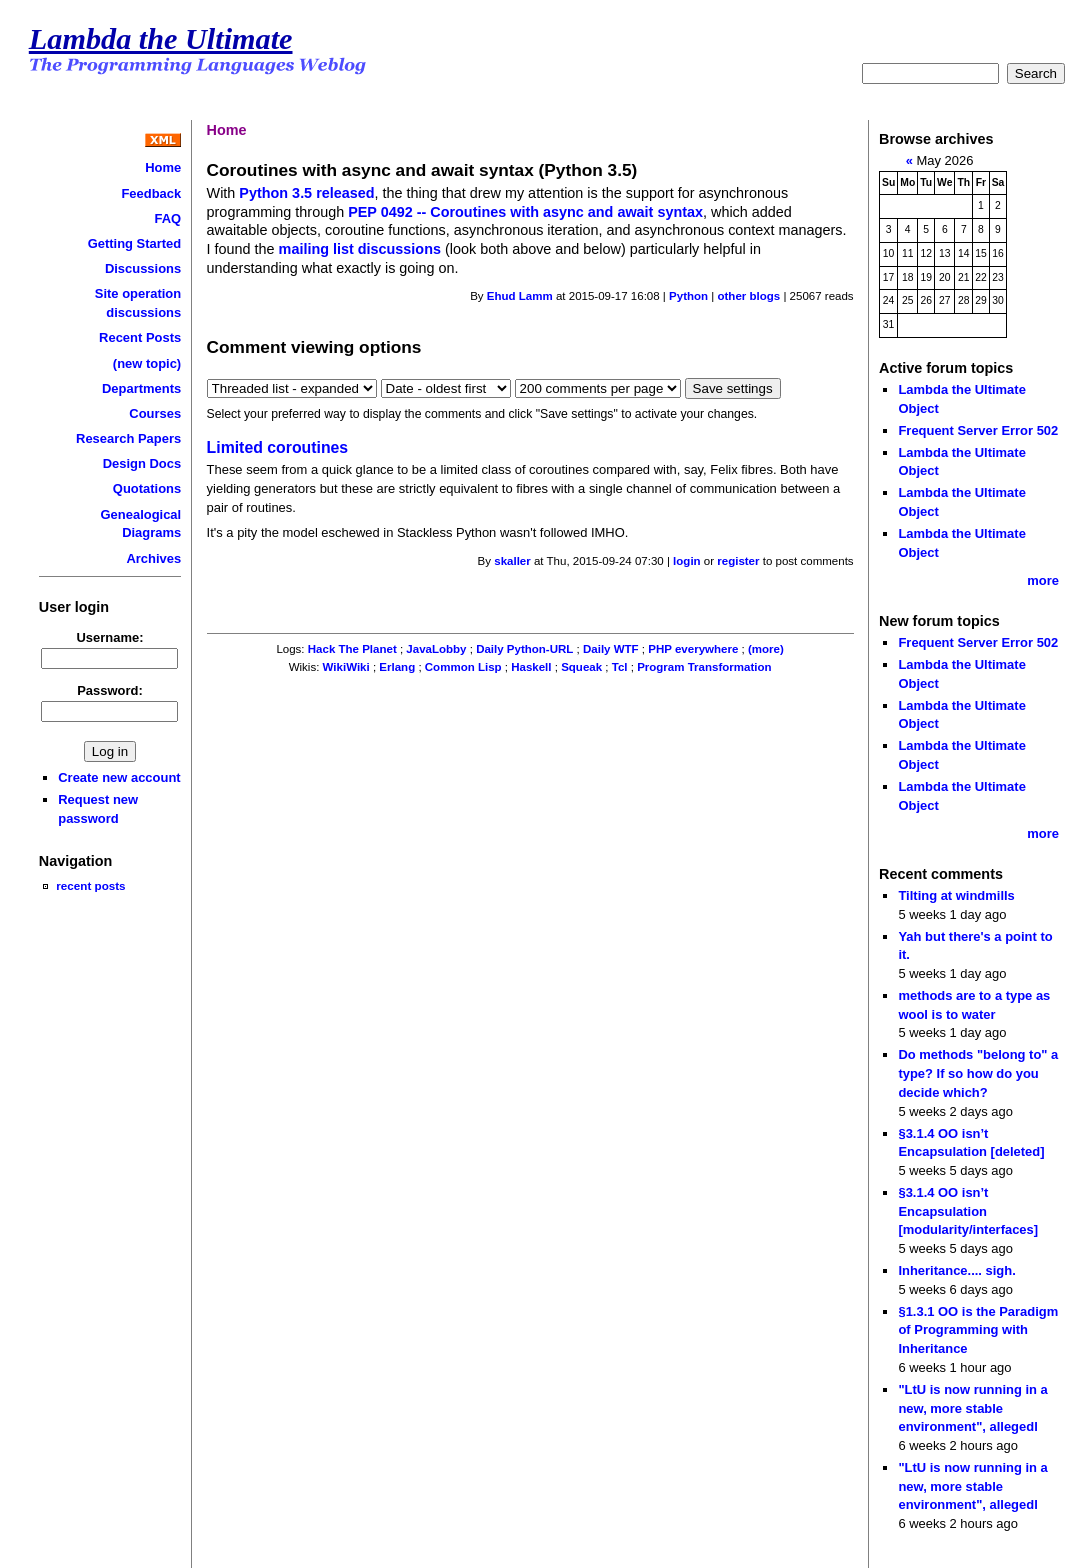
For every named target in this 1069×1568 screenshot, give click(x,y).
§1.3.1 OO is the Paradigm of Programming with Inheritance (978, 1330)
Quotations (147, 488)
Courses (155, 413)
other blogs (748, 296)
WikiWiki (346, 667)
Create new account (119, 777)
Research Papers (128, 438)
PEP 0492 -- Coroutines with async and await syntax (525, 212)
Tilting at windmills (956, 895)
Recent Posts (140, 337)
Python (688, 296)
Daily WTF (611, 649)
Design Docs (142, 463)
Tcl (620, 667)
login (687, 561)
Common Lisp (463, 667)
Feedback (151, 193)
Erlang (397, 667)
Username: (110, 637)
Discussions (143, 268)
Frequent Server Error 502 (978, 430)
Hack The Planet (352, 649)
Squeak (581, 667)
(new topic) (147, 363)
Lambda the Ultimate (161, 39)
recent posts (90, 885)
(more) (766, 649)
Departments (141, 388)
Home (163, 167)
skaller (512, 561)
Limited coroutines (278, 447)
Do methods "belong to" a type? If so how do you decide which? (978, 1073)
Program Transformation (704, 667)
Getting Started (135, 243)
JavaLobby (436, 649)
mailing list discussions (360, 249)
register (738, 561)
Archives (153, 558)
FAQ (168, 218)
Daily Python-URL (524, 649)
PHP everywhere (693, 649)
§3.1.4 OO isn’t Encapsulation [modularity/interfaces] (968, 1211)
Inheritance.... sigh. (956, 1270)
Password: (110, 690)
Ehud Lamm (520, 296)
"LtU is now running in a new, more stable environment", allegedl (972, 1408)
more (1043, 580)
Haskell (531, 667)
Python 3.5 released (306, 193)
